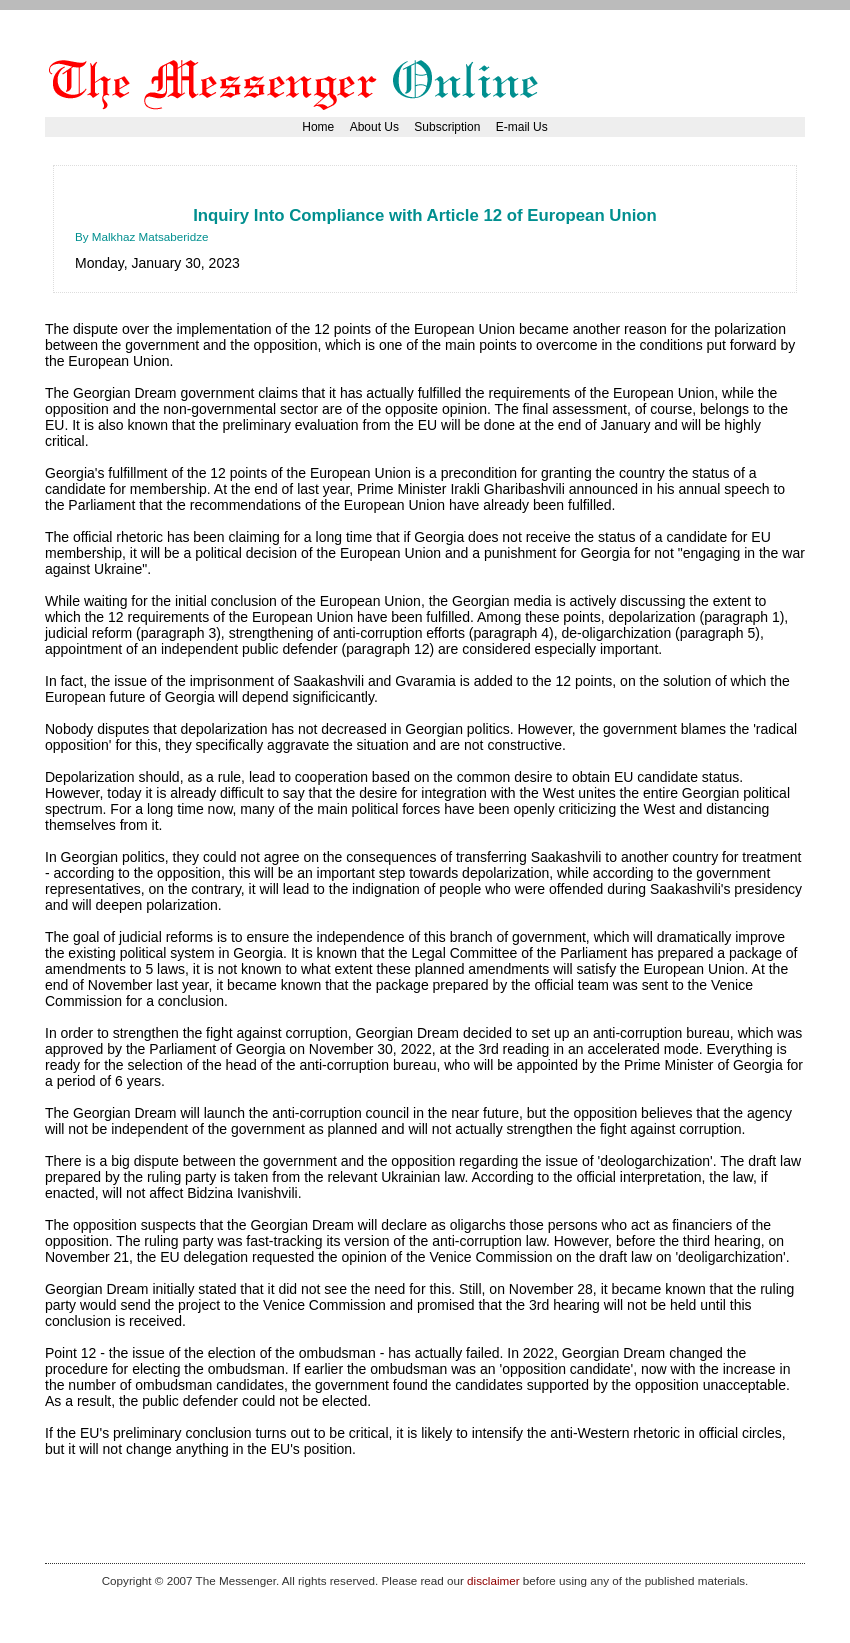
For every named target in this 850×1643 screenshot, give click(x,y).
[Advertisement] (439, 194)
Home (318, 127)
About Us (374, 127)
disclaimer (493, 1580)
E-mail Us (522, 127)
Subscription (447, 127)
